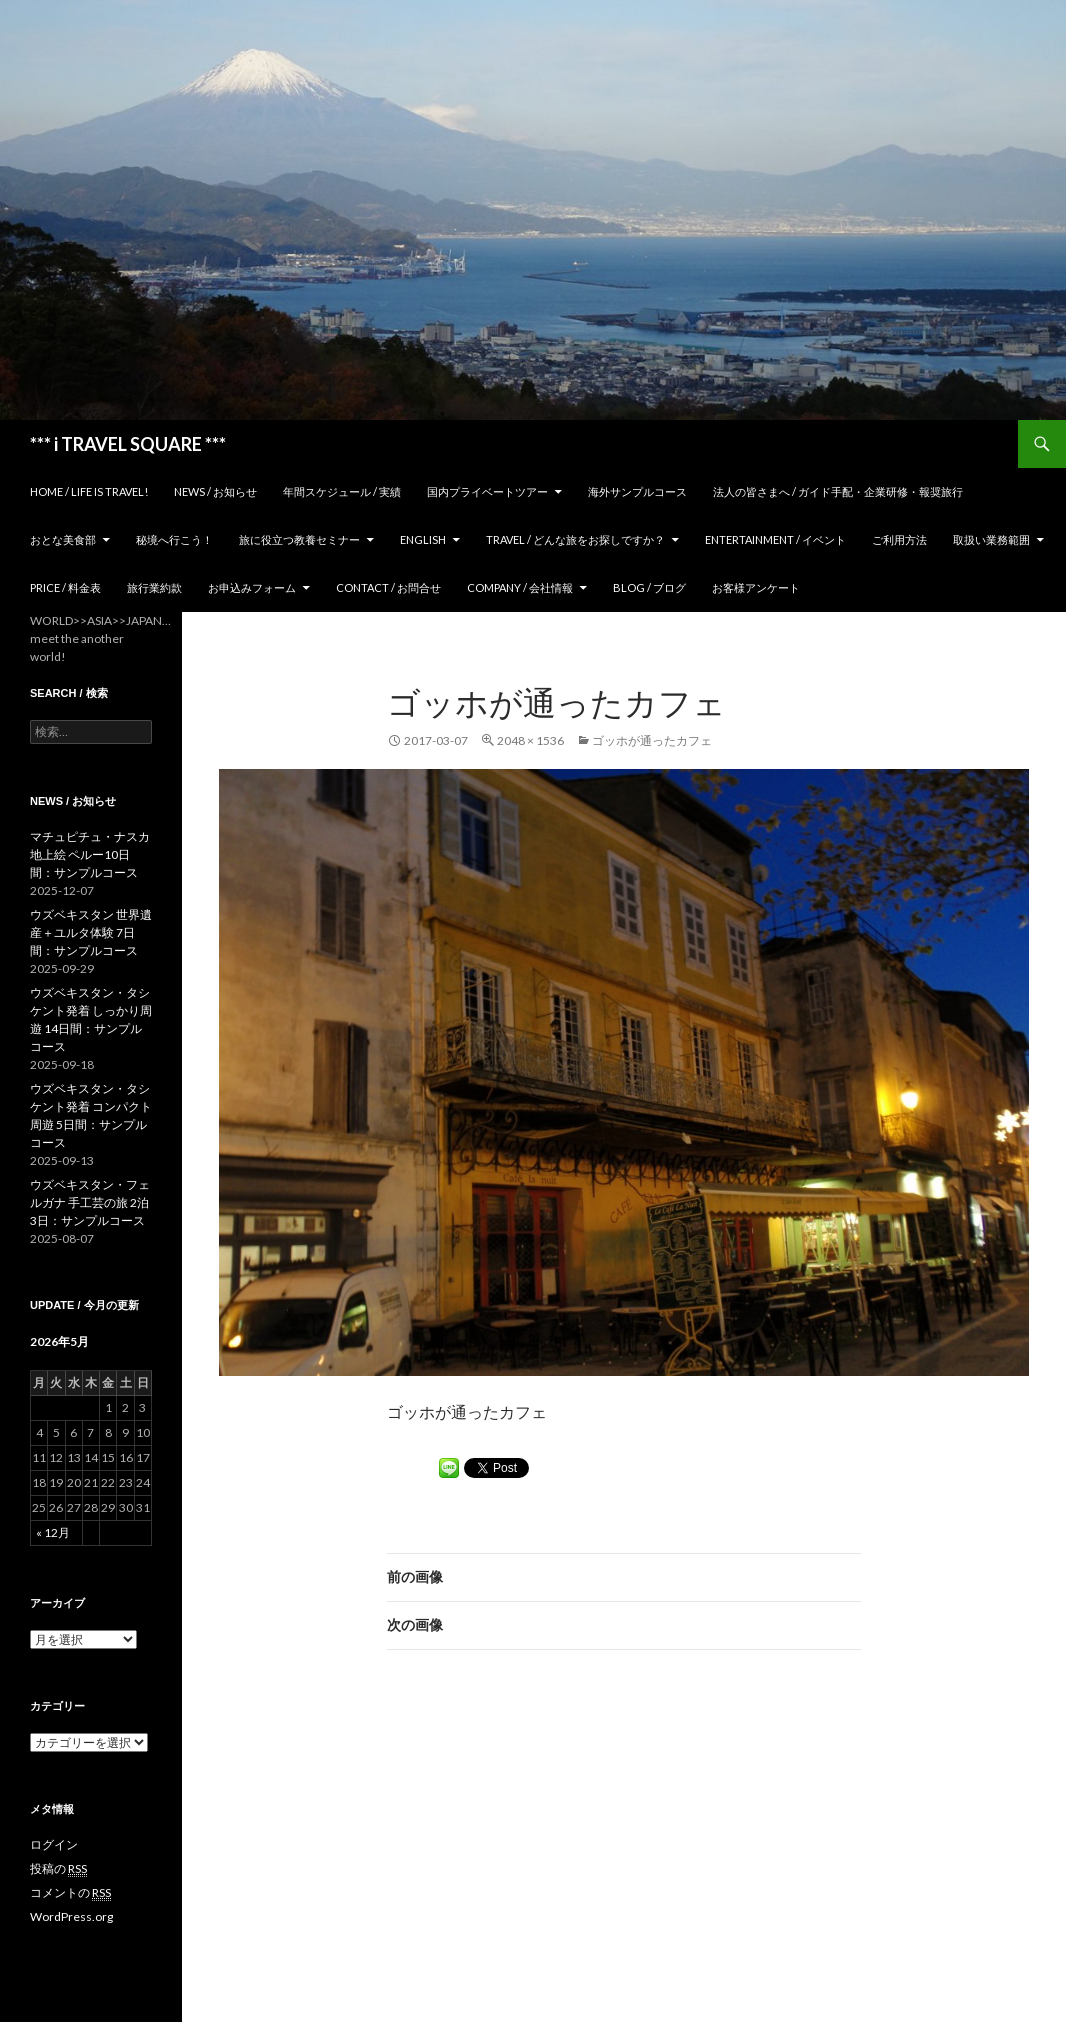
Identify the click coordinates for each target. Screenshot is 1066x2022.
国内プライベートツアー (487, 491)
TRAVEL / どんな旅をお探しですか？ (575, 539)
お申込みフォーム (252, 587)
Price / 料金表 (65, 587)
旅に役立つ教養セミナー (299, 539)
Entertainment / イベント (775, 539)
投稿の (58, 1869)
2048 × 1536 (530, 740)
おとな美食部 (63, 539)
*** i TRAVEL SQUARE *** (128, 444)
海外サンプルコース (637, 491)
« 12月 (53, 1532)
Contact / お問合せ (388, 587)
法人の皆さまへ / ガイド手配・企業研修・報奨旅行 (838, 491)
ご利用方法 (899, 539)
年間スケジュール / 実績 (342, 491)
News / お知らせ (215, 491)
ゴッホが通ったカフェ (652, 740)
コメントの (70, 1893)
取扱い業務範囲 (991, 539)
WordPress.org (71, 1916)
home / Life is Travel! (89, 491)
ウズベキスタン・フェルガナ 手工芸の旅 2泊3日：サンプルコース (90, 1202)
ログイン (54, 1844)
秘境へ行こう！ (174, 539)
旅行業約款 (154, 587)
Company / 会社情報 (520, 587)
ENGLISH (423, 539)
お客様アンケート (756, 587)
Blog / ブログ (649, 587)
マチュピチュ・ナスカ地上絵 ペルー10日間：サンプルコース (90, 854)
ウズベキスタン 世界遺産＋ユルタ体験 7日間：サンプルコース (91, 932)
